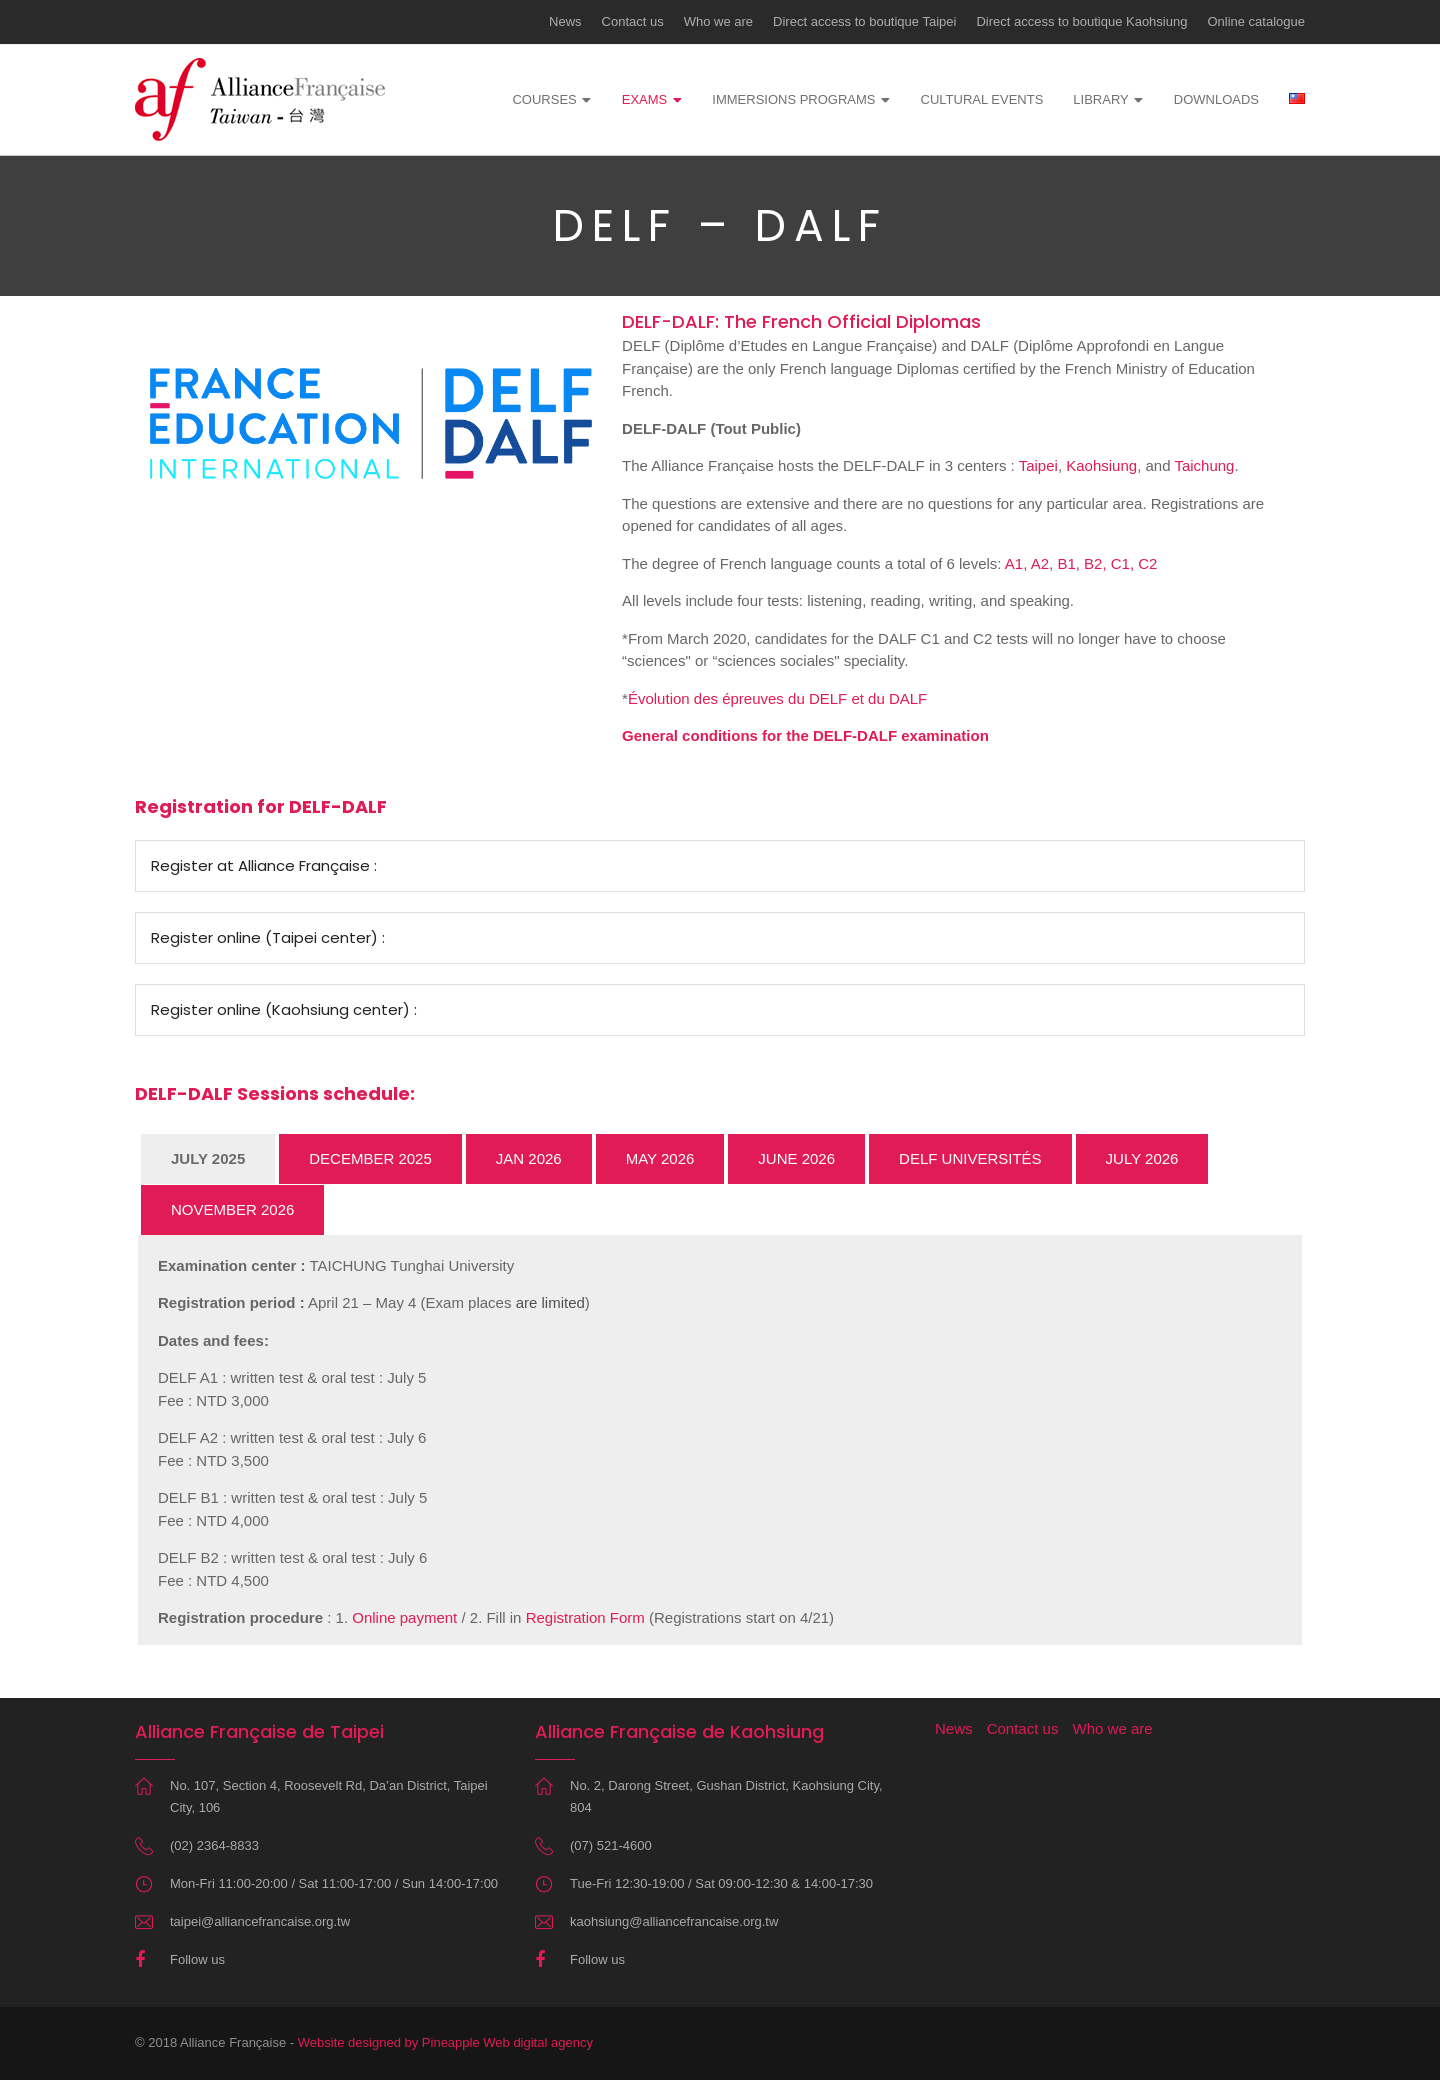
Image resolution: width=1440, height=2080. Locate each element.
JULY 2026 (1142, 1158)
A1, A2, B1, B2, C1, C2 (1081, 563)
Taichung (1204, 465)
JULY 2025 (208, 1158)
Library (1100, 99)
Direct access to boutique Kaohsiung (1081, 21)
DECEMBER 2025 (370, 1158)
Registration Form (585, 1617)
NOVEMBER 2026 (232, 1209)
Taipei (1038, 465)
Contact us (633, 21)
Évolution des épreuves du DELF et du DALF (777, 698)
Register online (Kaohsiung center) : (284, 1009)
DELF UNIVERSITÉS (970, 1158)
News (565, 21)
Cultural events (982, 99)
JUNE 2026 (796, 1158)
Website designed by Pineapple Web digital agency (445, 2042)
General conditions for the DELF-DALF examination (805, 735)
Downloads (1216, 99)
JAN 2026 (529, 1158)
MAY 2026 (660, 1158)
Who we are (718, 21)
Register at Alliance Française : (264, 865)
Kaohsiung (1101, 465)
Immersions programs (793, 99)
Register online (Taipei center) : (268, 937)
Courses (544, 99)
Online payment (404, 1617)
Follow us (197, 1959)
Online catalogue (1256, 21)
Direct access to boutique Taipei (864, 21)
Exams (645, 99)
